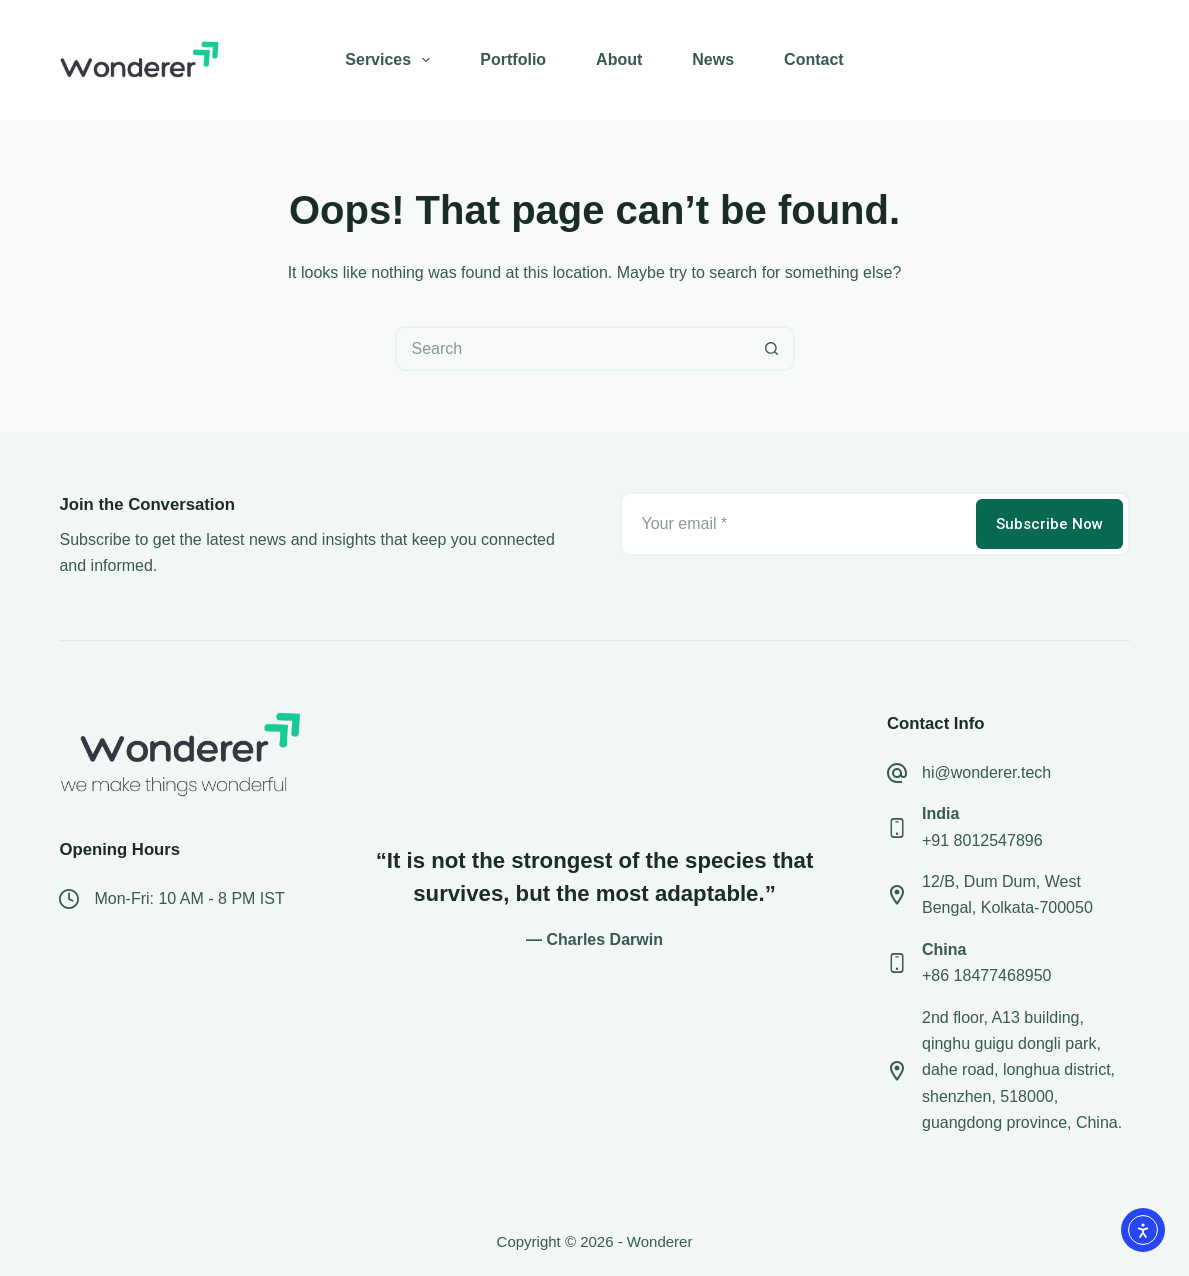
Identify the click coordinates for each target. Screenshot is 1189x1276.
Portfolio (513, 59)
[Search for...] (572, 348)
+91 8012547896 (982, 840)
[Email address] (796, 524)
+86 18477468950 (986, 975)
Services (391, 60)
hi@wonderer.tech (986, 772)
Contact (814, 59)
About (619, 59)
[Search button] (772, 348)
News (713, 59)
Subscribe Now (1049, 524)
